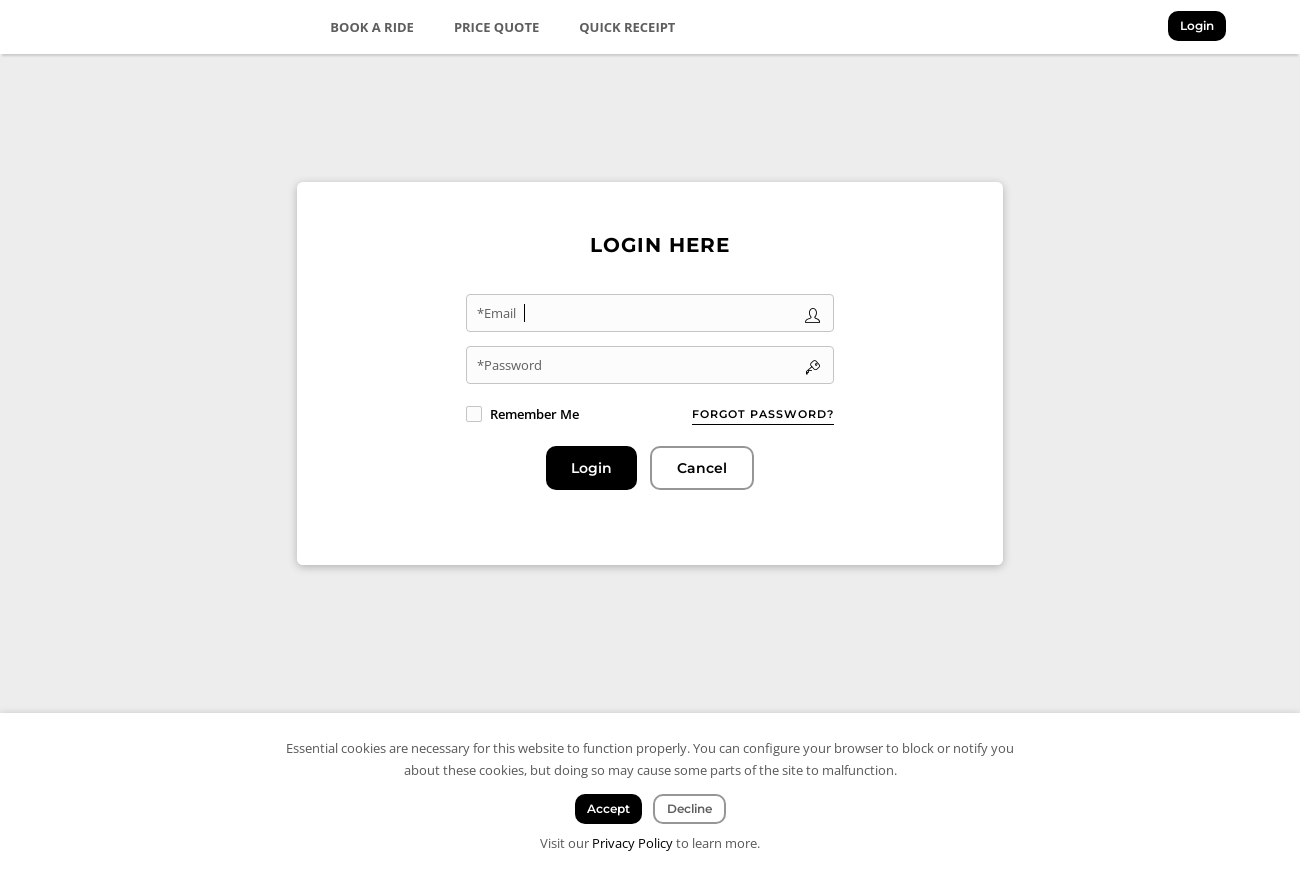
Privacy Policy (632, 843)
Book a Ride (372, 27)
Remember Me (534, 414)
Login (1197, 25)
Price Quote (496, 27)
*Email (496, 313)
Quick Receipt (627, 27)
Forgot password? (763, 414)
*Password (509, 365)
